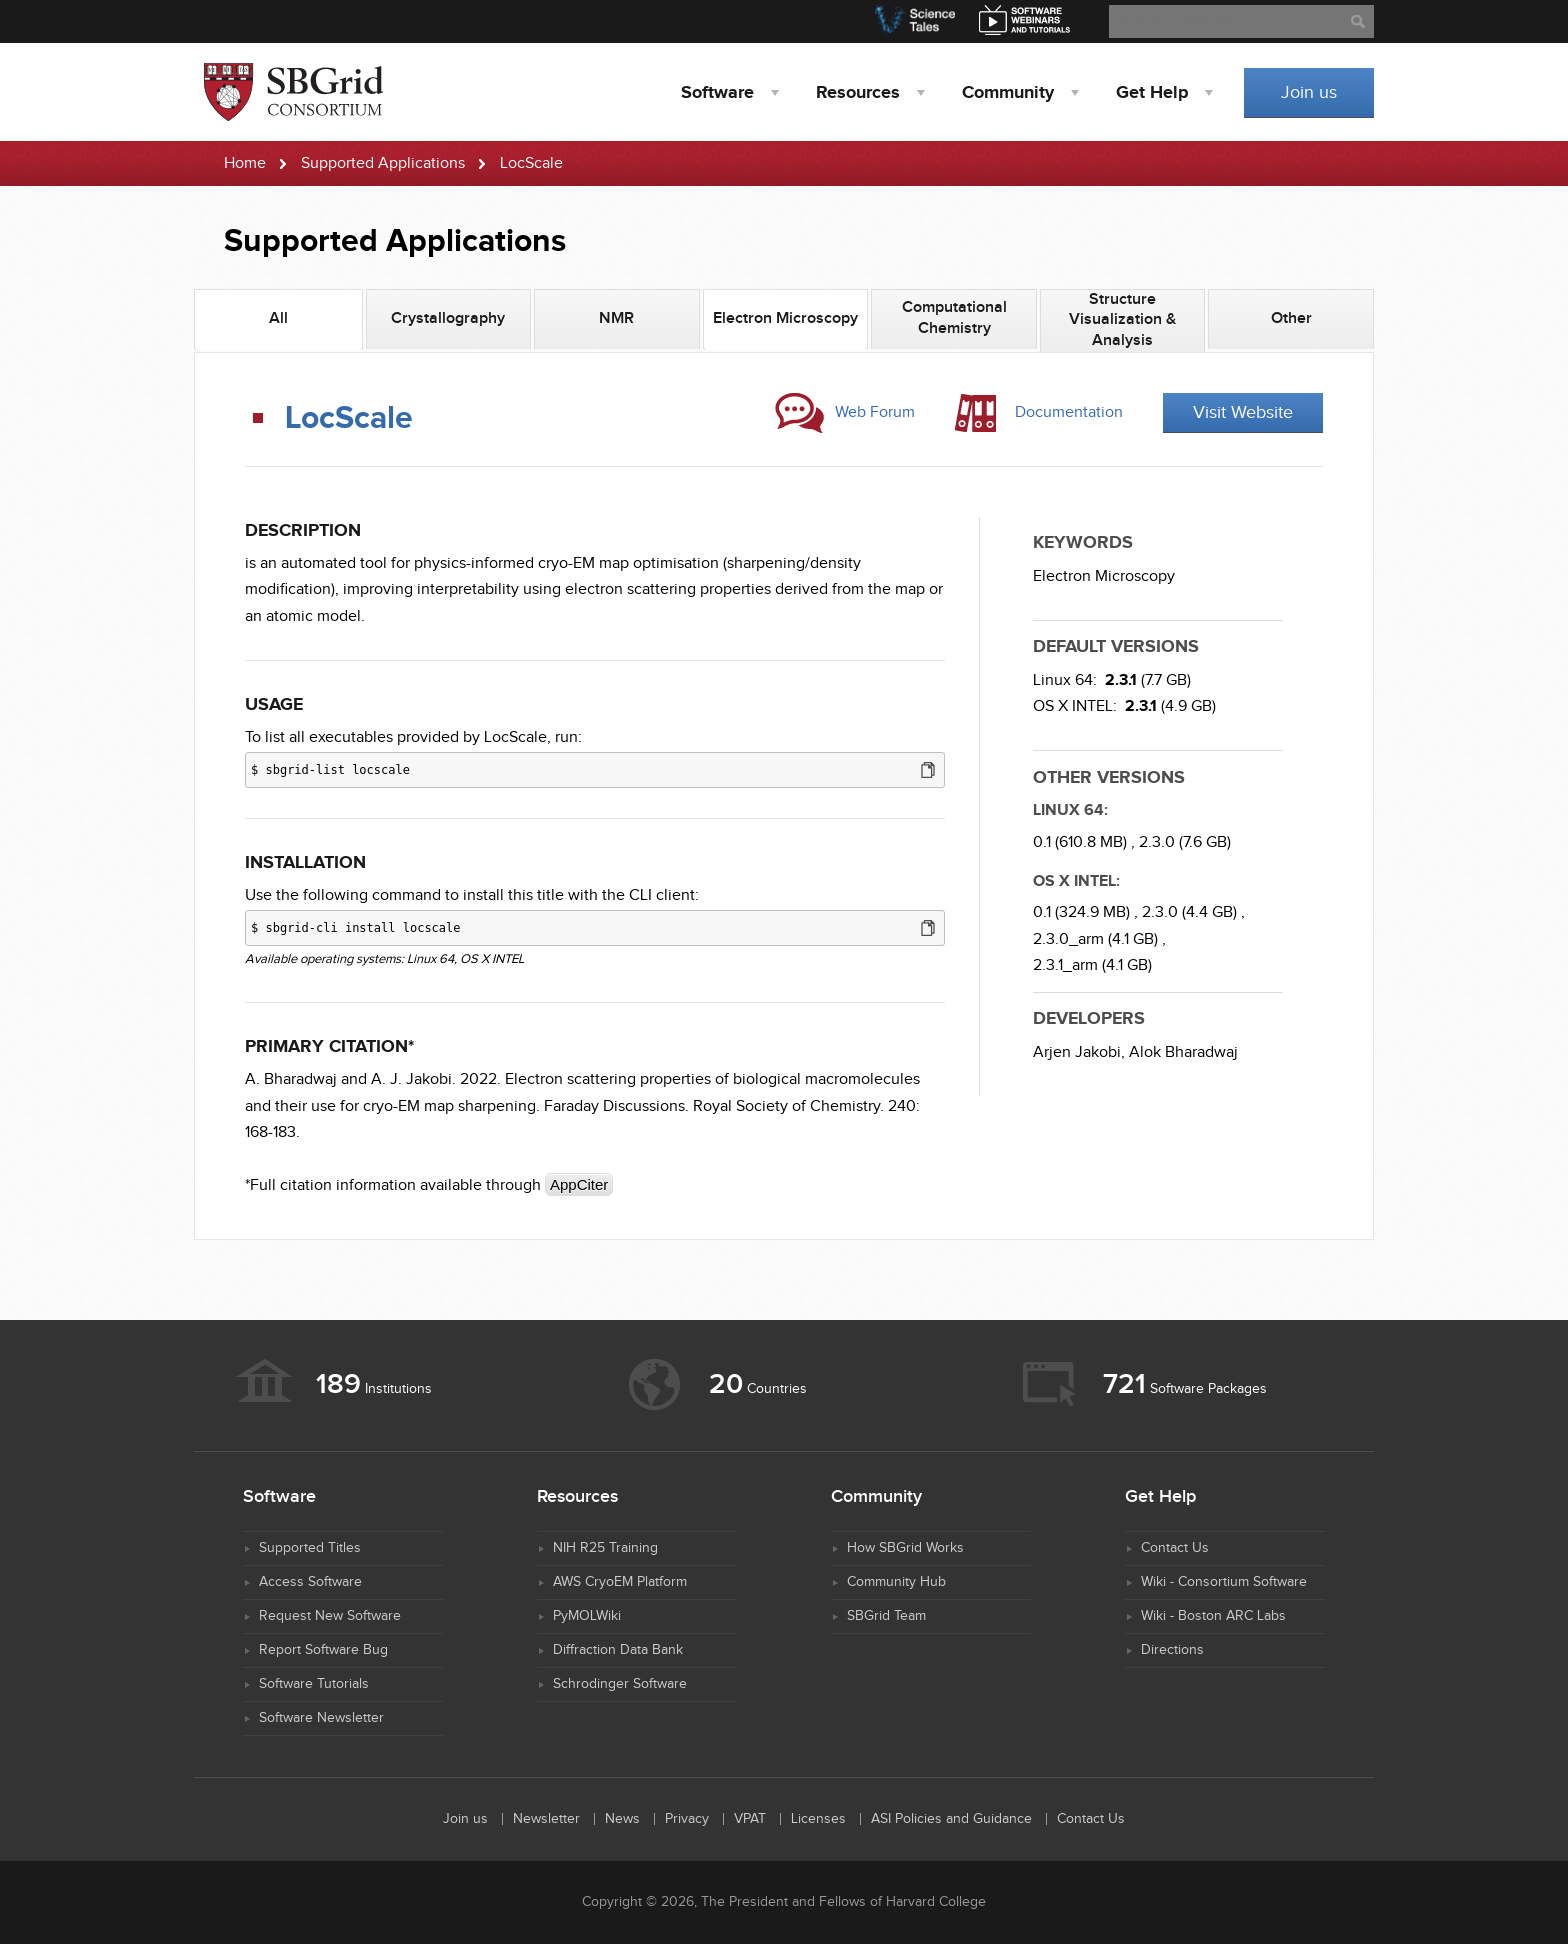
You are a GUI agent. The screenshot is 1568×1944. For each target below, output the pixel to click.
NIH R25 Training (605, 1548)
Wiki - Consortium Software (1224, 1582)
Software (717, 93)
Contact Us (1175, 1548)
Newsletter (546, 1819)
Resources (858, 93)
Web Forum (875, 412)
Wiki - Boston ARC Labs (1213, 1616)
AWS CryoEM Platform (620, 1582)
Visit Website (1243, 412)
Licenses (818, 1819)
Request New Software (330, 1616)
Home (245, 163)
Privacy (687, 1819)
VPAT (750, 1819)
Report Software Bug (323, 1650)
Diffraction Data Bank (618, 1650)
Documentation (1069, 412)
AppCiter (579, 1184)
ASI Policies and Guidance (951, 1819)
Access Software (310, 1582)
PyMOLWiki (587, 1616)
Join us (1309, 92)
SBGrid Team (886, 1616)
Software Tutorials (314, 1684)
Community (1008, 93)
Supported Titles (310, 1548)
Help (1152, 93)
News (622, 1819)
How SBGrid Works (905, 1548)
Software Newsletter (321, 1718)
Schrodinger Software (620, 1684)
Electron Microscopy (1104, 576)
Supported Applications (383, 163)
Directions (1172, 1650)
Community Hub (896, 1582)
